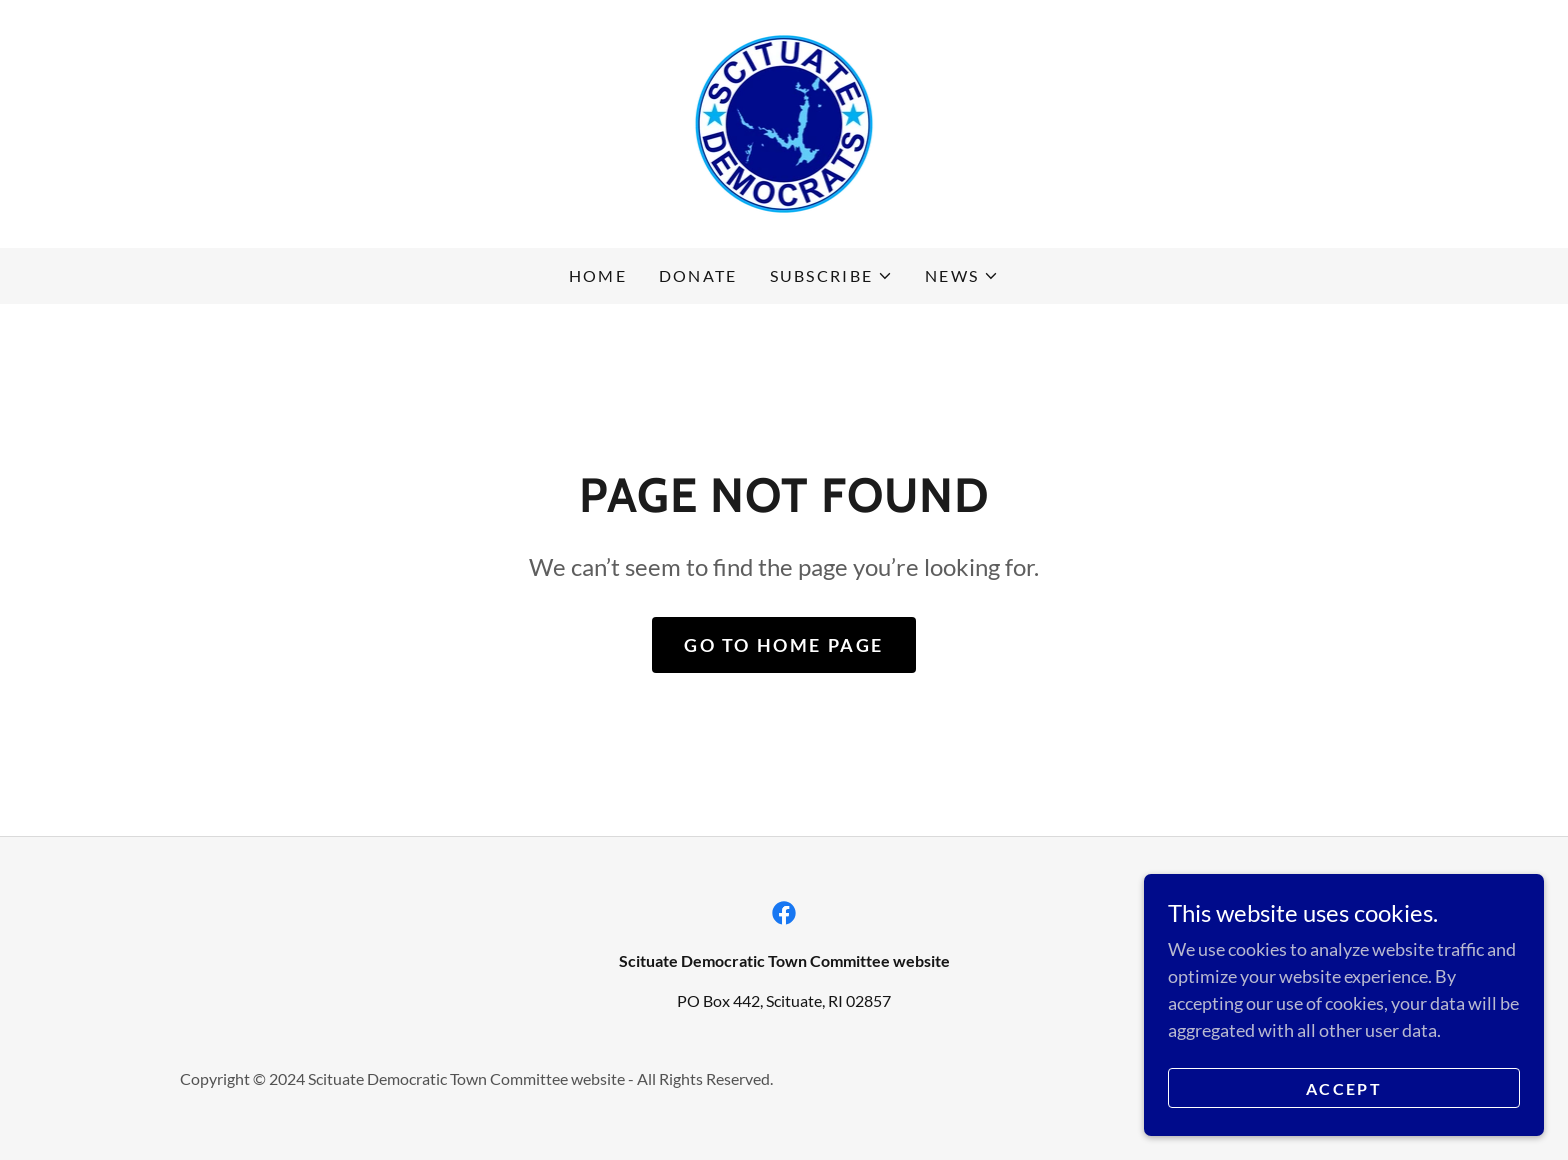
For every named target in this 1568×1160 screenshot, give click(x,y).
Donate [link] (698, 275)
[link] (784, 122)
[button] (832, 276)
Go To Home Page (784, 645)
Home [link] (598, 275)
